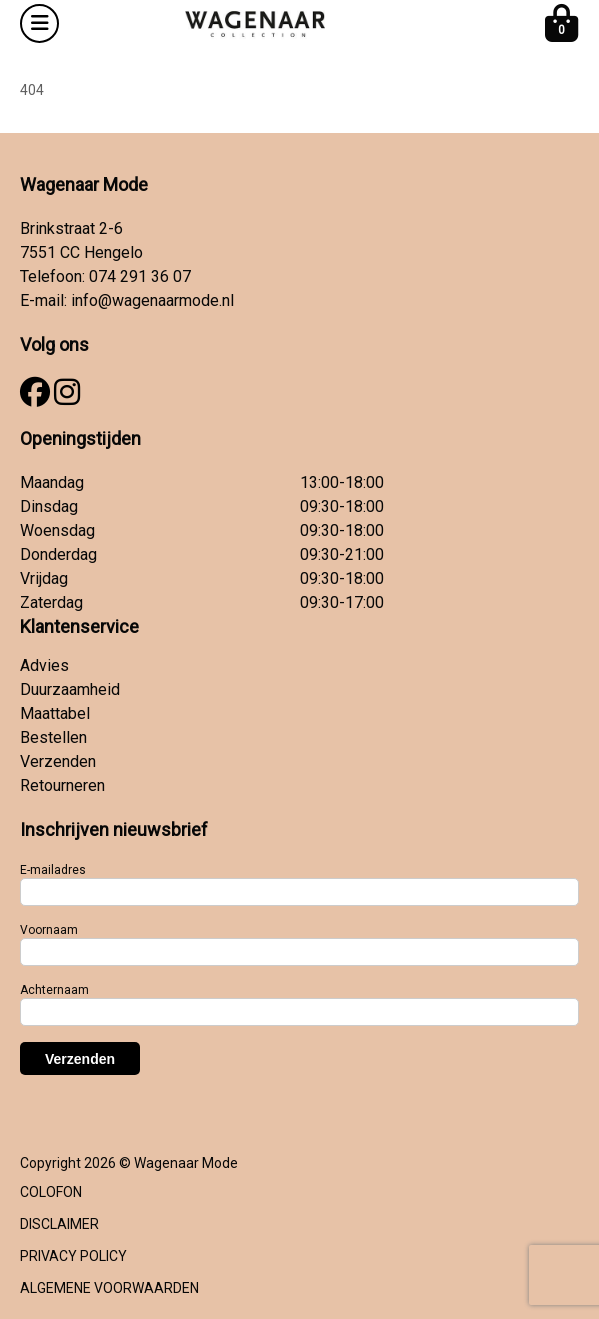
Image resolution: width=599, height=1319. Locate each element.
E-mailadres (53, 870)
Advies (44, 665)
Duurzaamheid (70, 689)
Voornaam (49, 930)
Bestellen (53, 737)
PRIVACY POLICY (73, 1256)
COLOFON (51, 1192)
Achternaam (54, 990)
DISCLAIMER (59, 1224)
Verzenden (58, 761)
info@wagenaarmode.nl (152, 300)
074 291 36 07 (140, 276)
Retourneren (62, 785)
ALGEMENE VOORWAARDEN (109, 1288)
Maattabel (55, 713)
